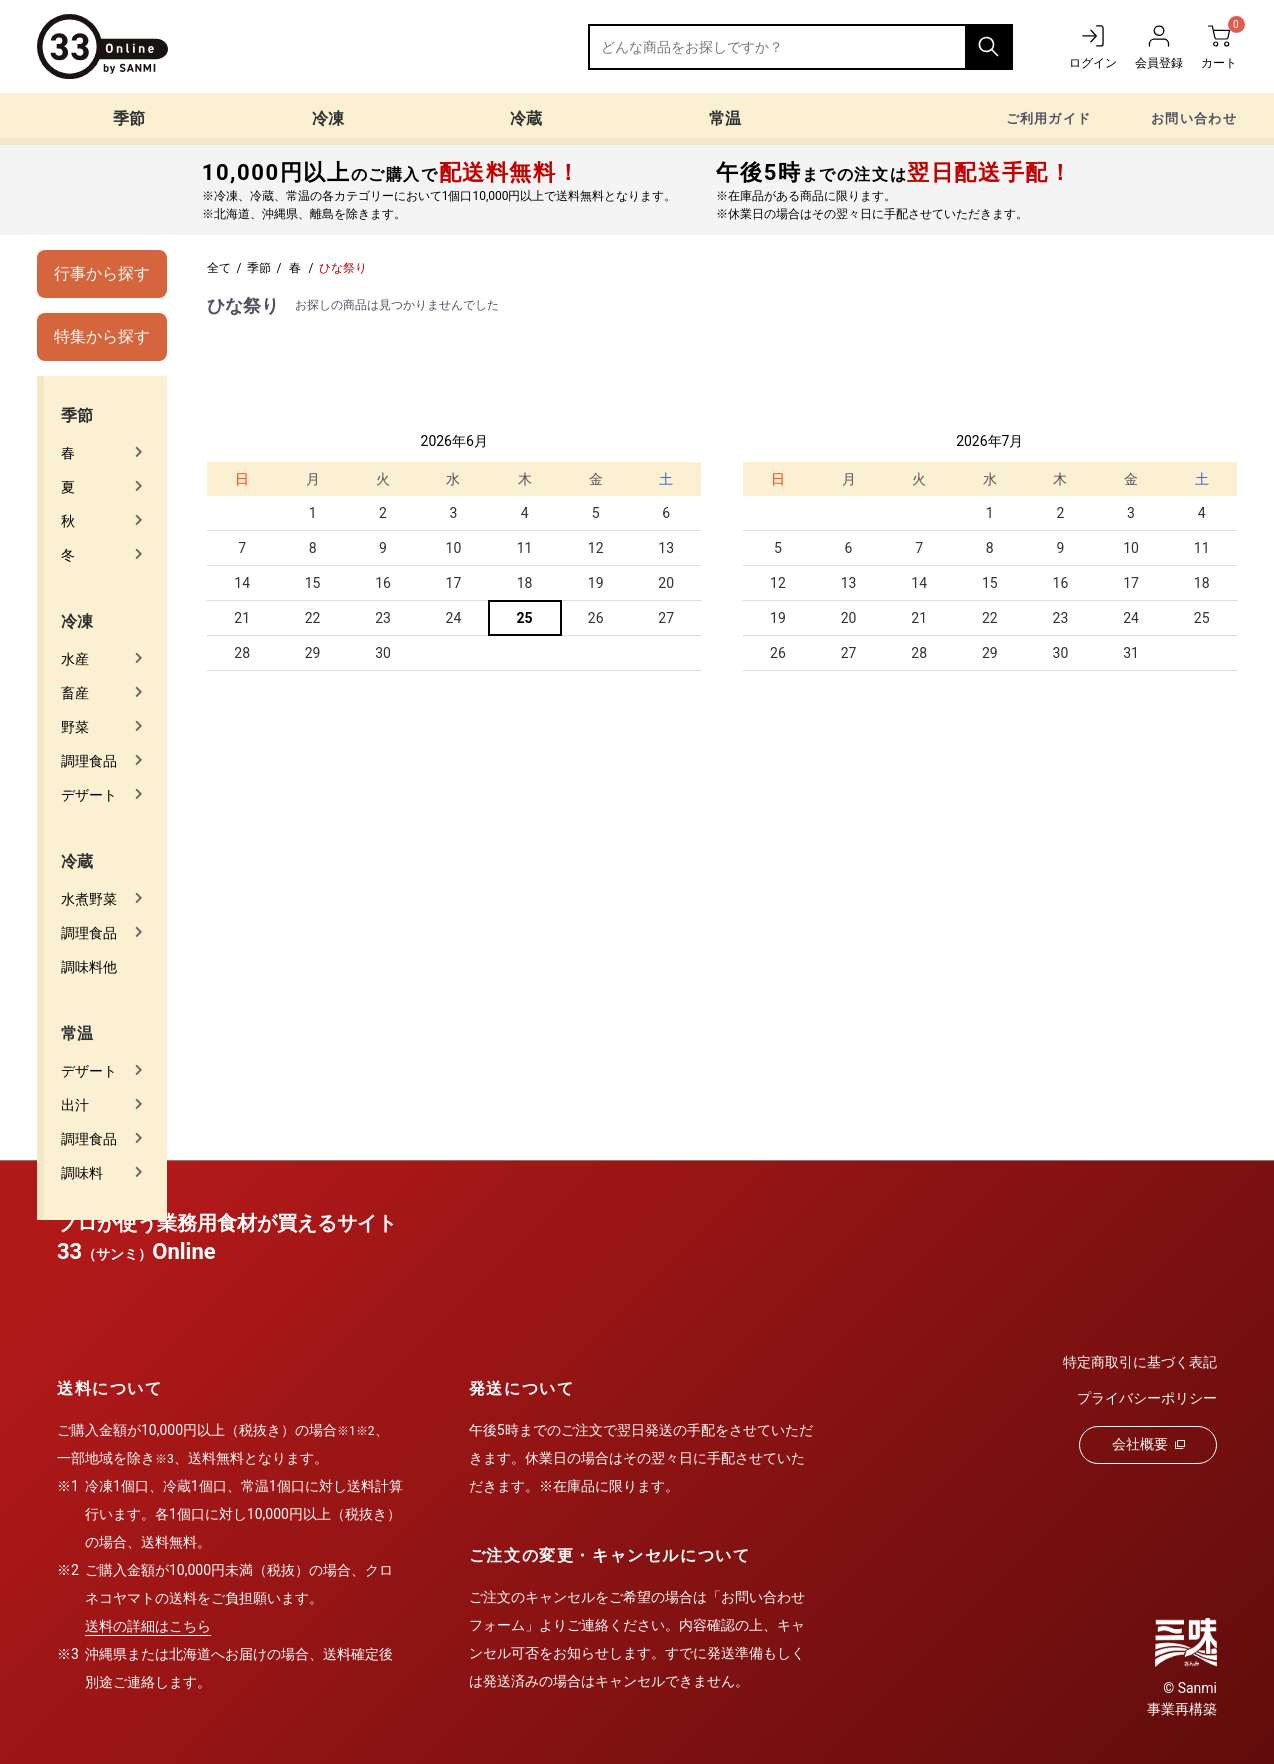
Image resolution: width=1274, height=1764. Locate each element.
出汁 (75, 1105)
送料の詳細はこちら (148, 1626)
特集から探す (102, 336)
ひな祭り (343, 268)
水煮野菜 (89, 899)
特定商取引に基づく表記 (1140, 1362)
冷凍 (328, 118)
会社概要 (1148, 1444)
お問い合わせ (1194, 118)
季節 (129, 118)
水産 (75, 659)
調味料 (82, 1173)
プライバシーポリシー (1147, 1398)
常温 (725, 118)
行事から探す (102, 273)
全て (219, 268)
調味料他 (89, 967)
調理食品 (89, 761)
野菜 (75, 727)
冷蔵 (526, 118)
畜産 (75, 693)
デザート (89, 795)
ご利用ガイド (1049, 118)
